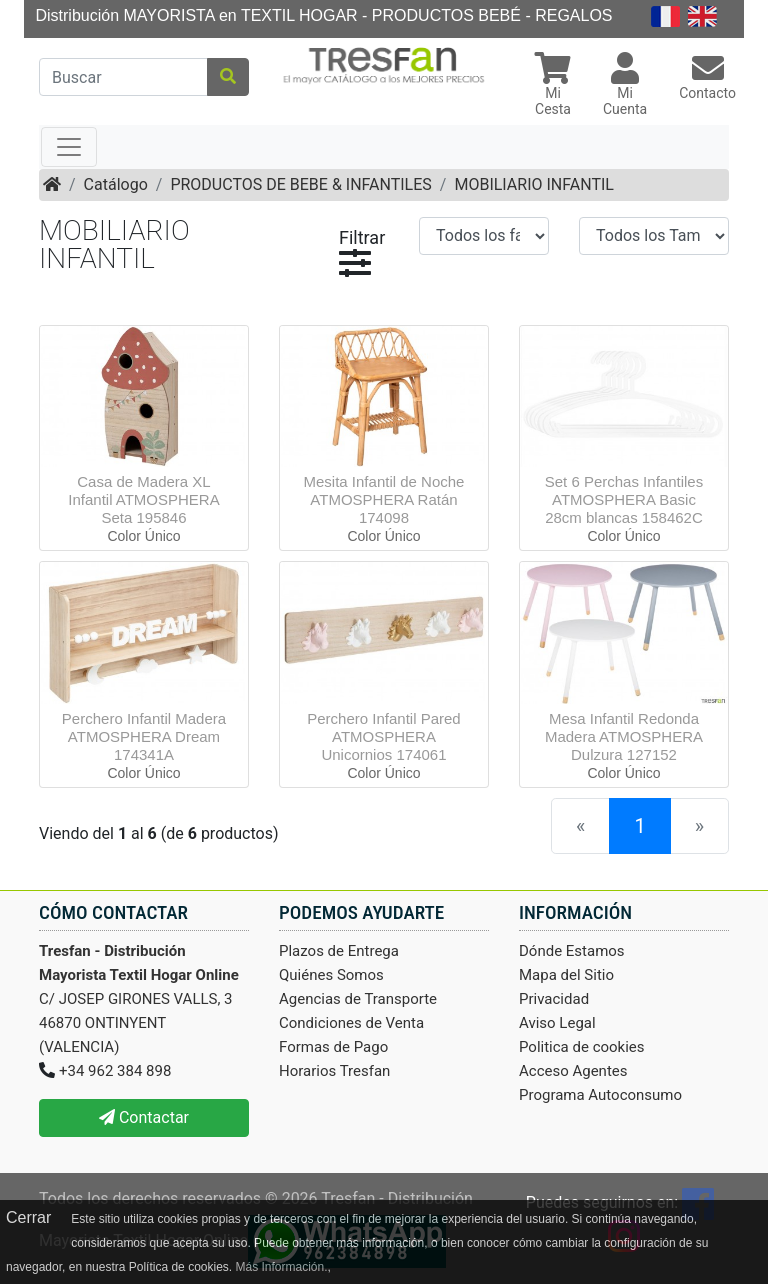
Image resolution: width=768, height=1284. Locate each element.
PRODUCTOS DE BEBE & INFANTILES (300, 184)
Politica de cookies (582, 1047)
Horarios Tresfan (334, 1071)
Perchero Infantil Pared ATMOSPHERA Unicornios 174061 (383, 736)
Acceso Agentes (573, 1071)
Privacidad (554, 999)
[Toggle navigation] (69, 147)
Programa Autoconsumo (600, 1095)
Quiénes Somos (331, 975)
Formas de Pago (333, 1047)
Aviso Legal (557, 1023)
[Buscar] (123, 77)
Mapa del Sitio (566, 975)
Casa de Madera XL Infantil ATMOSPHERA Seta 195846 (143, 499)
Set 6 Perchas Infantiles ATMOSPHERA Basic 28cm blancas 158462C (624, 499)
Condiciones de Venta (351, 1023)
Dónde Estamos (572, 951)
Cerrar (28, 1217)
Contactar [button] (144, 1117)
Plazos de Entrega (339, 951)
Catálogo (116, 184)
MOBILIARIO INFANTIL (533, 184)
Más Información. (281, 1267)
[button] (553, 86)
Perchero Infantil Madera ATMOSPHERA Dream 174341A (144, 736)
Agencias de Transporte (358, 999)
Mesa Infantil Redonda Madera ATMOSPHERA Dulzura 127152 (624, 736)
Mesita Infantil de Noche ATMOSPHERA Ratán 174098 (384, 499)
